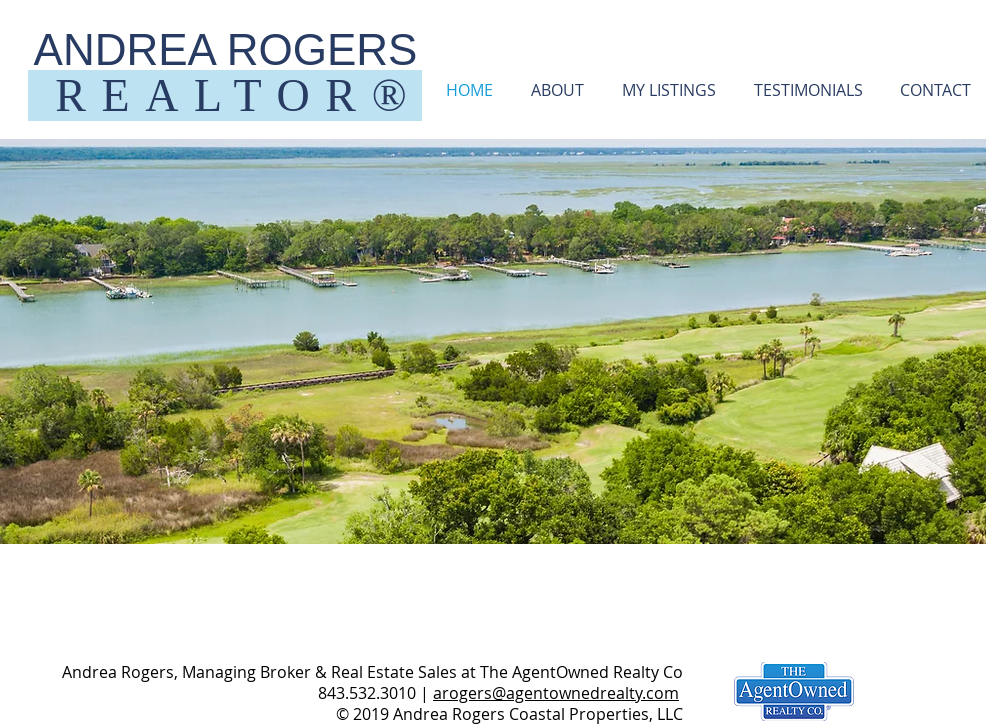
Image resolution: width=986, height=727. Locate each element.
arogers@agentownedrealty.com (556, 693)
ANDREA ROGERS (226, 49)
